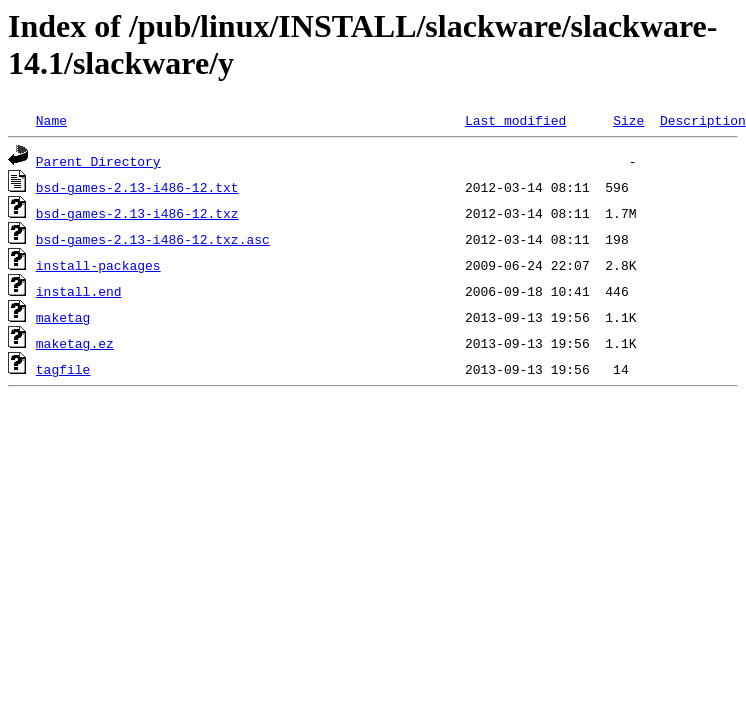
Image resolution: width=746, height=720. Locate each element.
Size (628, 120)
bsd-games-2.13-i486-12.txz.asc (153, 239)
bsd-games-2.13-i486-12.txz (137, 213)
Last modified (515, 120)
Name (51, 120)
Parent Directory (98, 161)
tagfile (63, 369)
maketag (63, 317)
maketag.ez (75, 343)
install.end (79, 291)
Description (703, 120)
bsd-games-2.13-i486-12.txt (137, 187)
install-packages (98, 265)
